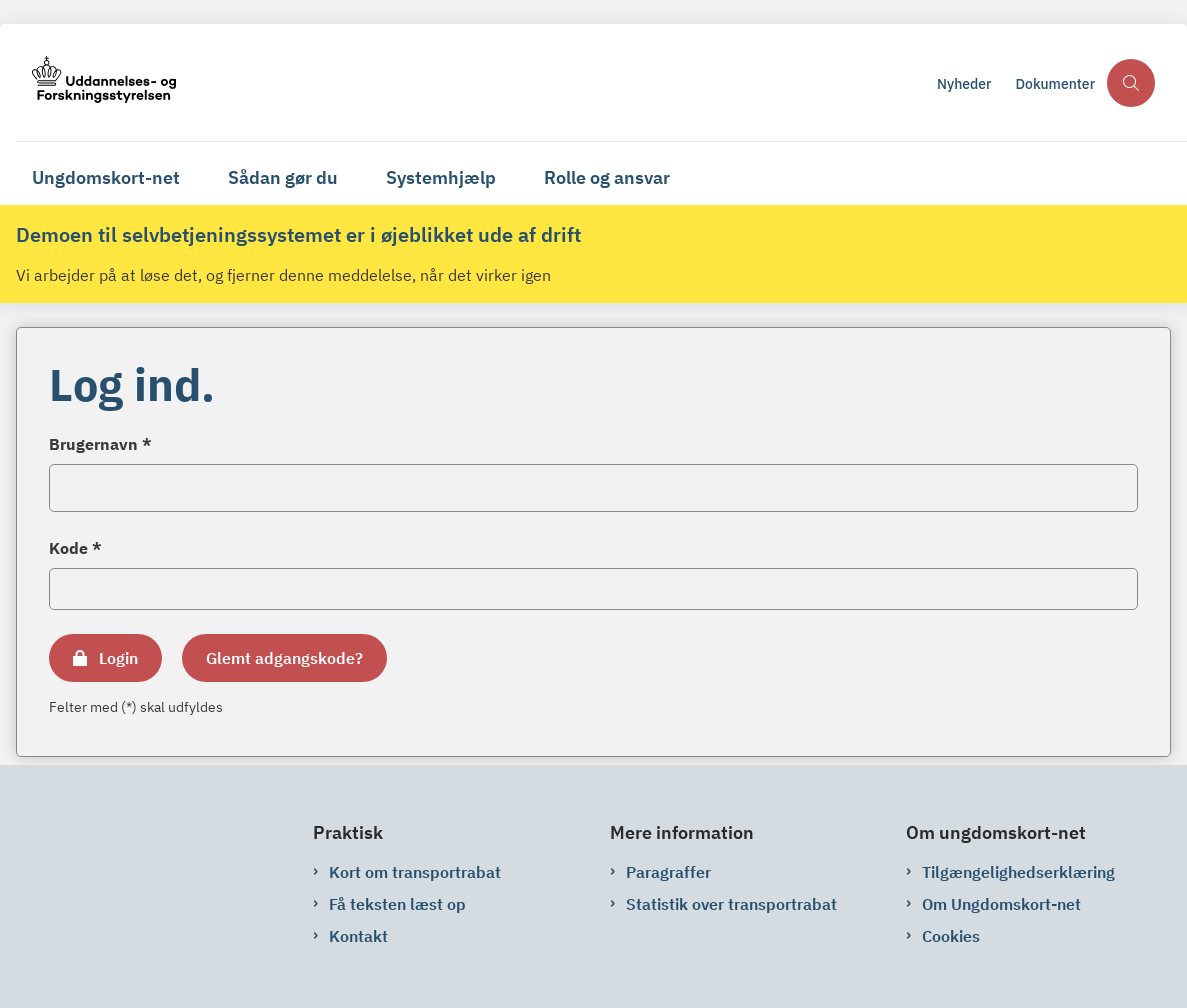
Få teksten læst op (397, 904)
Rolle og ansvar (607, 177)
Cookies (951, 936)
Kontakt (358, 936)
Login (118, 658)
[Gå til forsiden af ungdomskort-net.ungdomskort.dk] (470, 82)
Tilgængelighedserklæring (1018, 872)
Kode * (75, 548)
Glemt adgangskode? (284, 658)
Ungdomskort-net (106, 177)
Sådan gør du (283, 177)
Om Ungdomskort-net (1001, 904)
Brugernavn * (100, 444)
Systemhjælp (441, 177)
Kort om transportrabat (415, 872)
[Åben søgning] (1131, 83)
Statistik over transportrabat (731, 904)
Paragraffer (668, 872)
